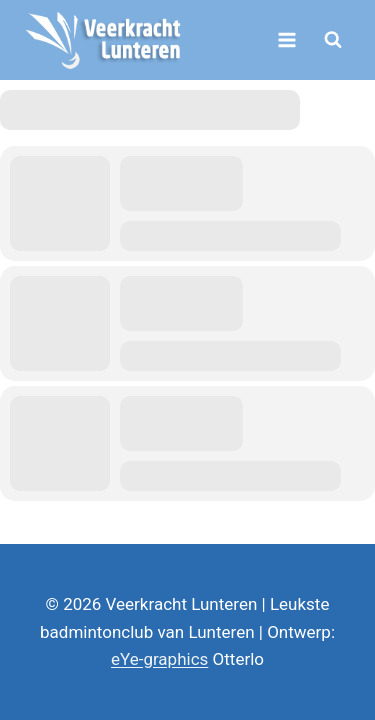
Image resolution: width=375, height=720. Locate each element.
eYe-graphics (159, 659)
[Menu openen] (286, 39)
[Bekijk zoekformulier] (333, 40)
